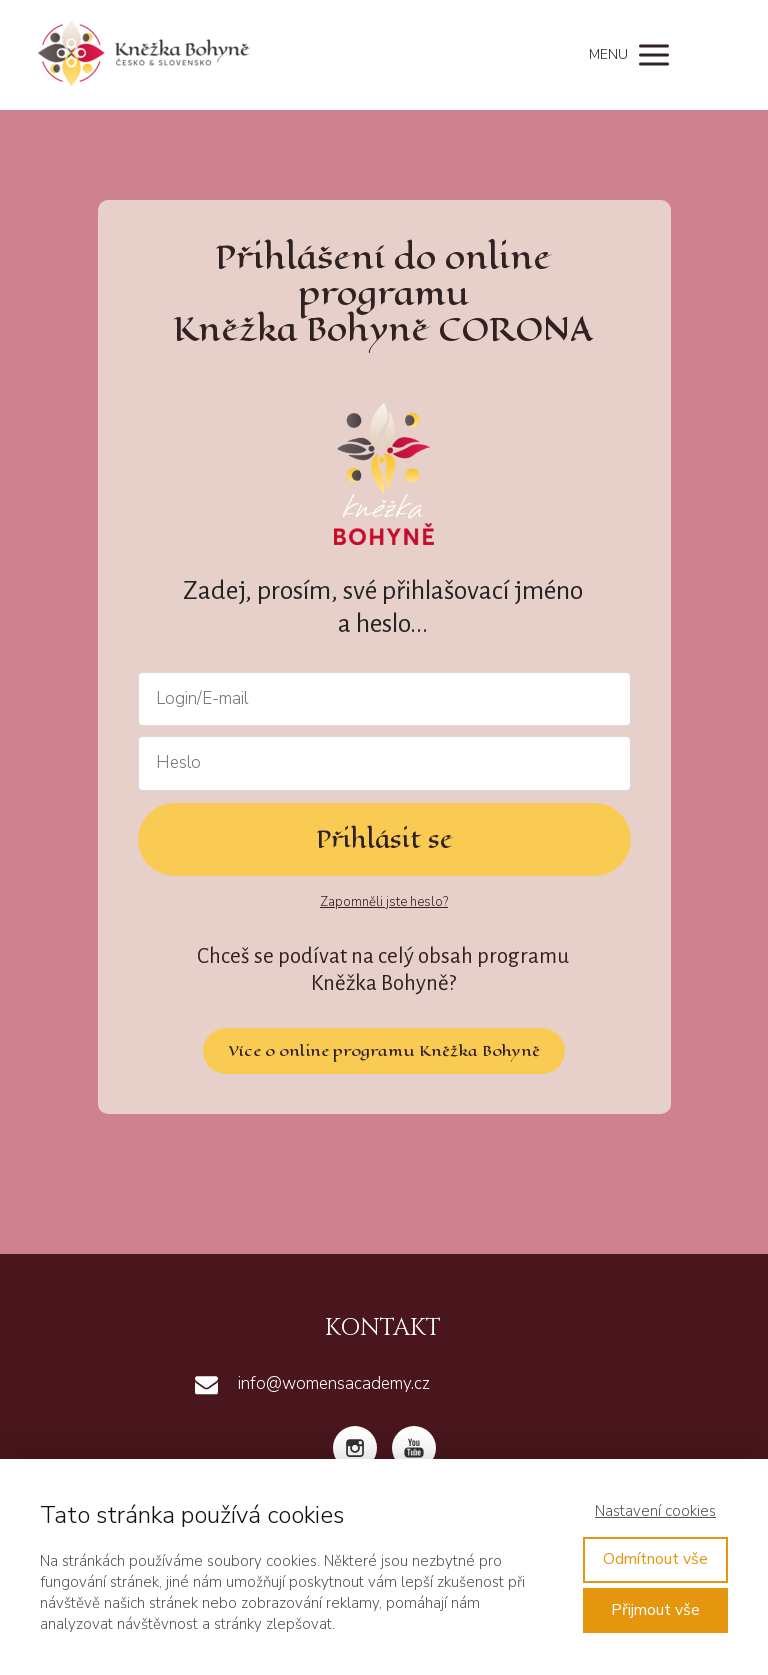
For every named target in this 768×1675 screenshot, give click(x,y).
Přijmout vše (655, 1610)
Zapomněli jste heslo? (384, 902)
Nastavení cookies (655, 1511)
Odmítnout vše (655, 1559)
